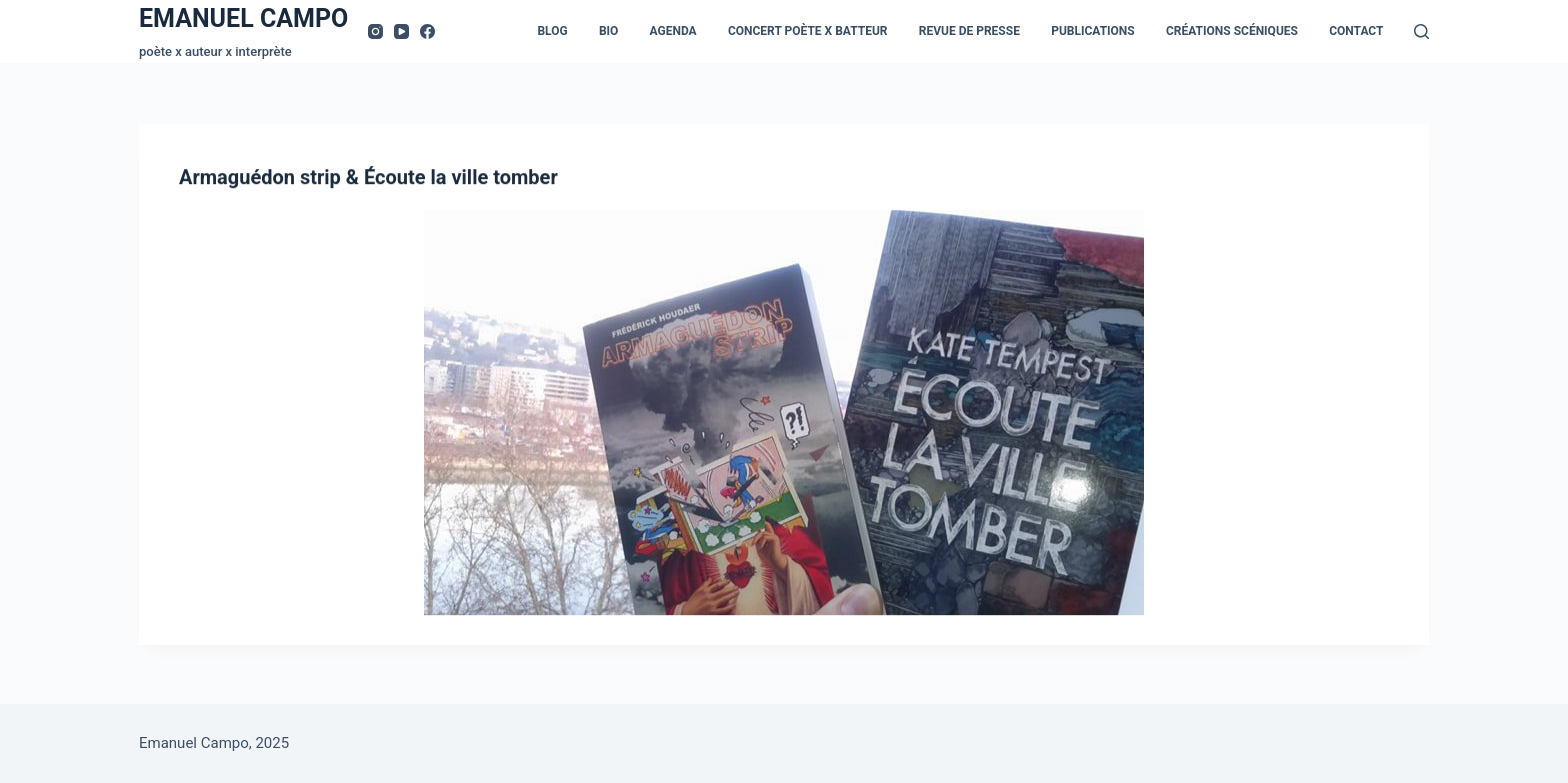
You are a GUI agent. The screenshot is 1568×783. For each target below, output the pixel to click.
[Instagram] (375, 31)
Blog (552, 31)
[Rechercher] (1421, 31)
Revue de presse (969, 31)
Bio (608, 31)
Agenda (673, 31)
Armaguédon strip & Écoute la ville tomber (368, 178)
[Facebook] (427, 31)
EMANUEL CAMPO (243, 18)
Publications (1093, 31)
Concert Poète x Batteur (808, 31)
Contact (1356, 31)
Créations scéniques (1232, 31)
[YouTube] (401, 31)
